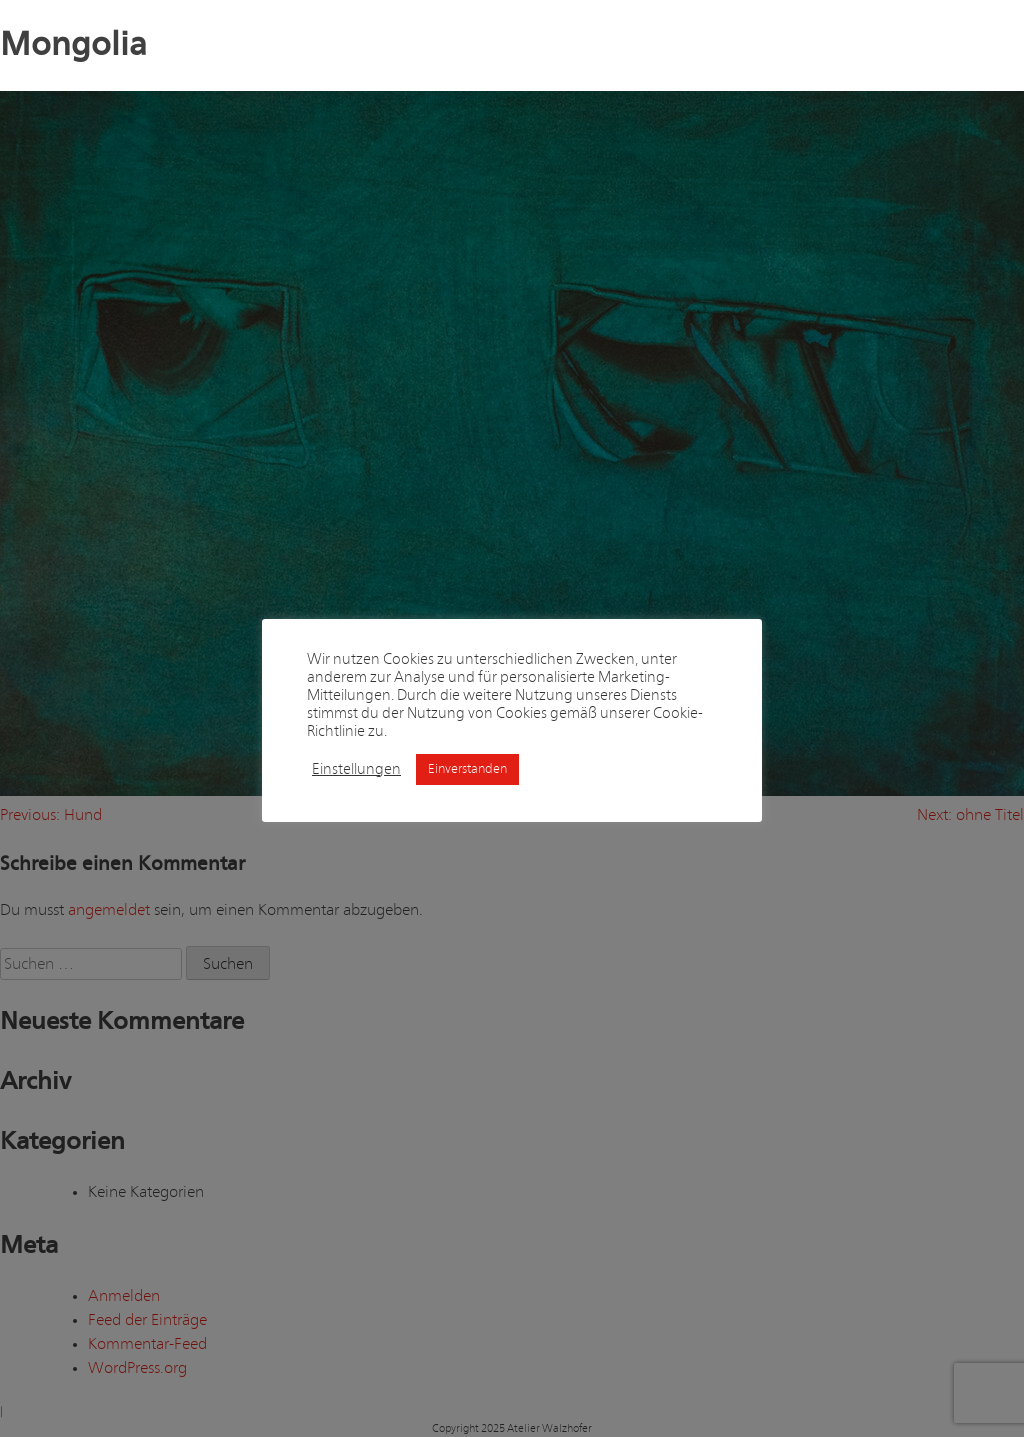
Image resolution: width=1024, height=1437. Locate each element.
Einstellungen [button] (356, 769)
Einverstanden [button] (467, 769)
